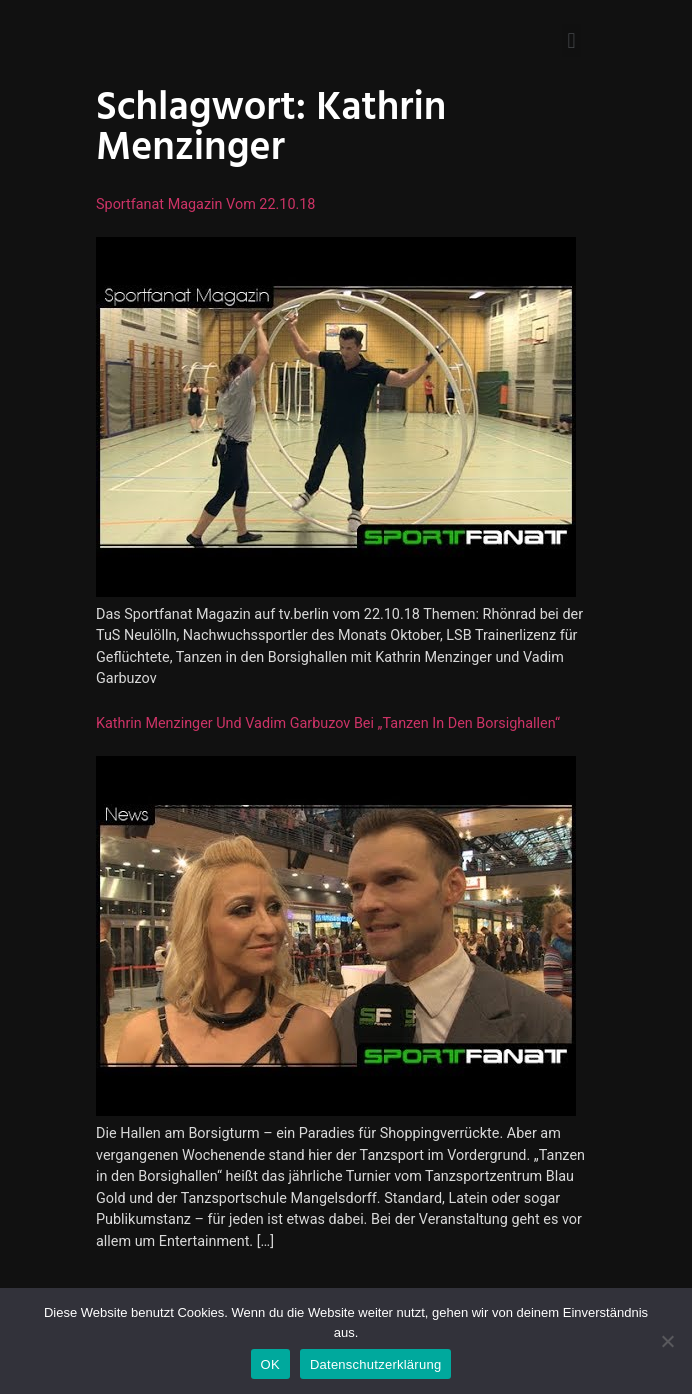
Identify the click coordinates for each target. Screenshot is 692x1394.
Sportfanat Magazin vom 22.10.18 (205, 204)
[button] (571, 40)
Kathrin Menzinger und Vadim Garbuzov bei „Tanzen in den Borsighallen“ (328, 723)
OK (270, 1364)
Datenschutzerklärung (375, 1364)
